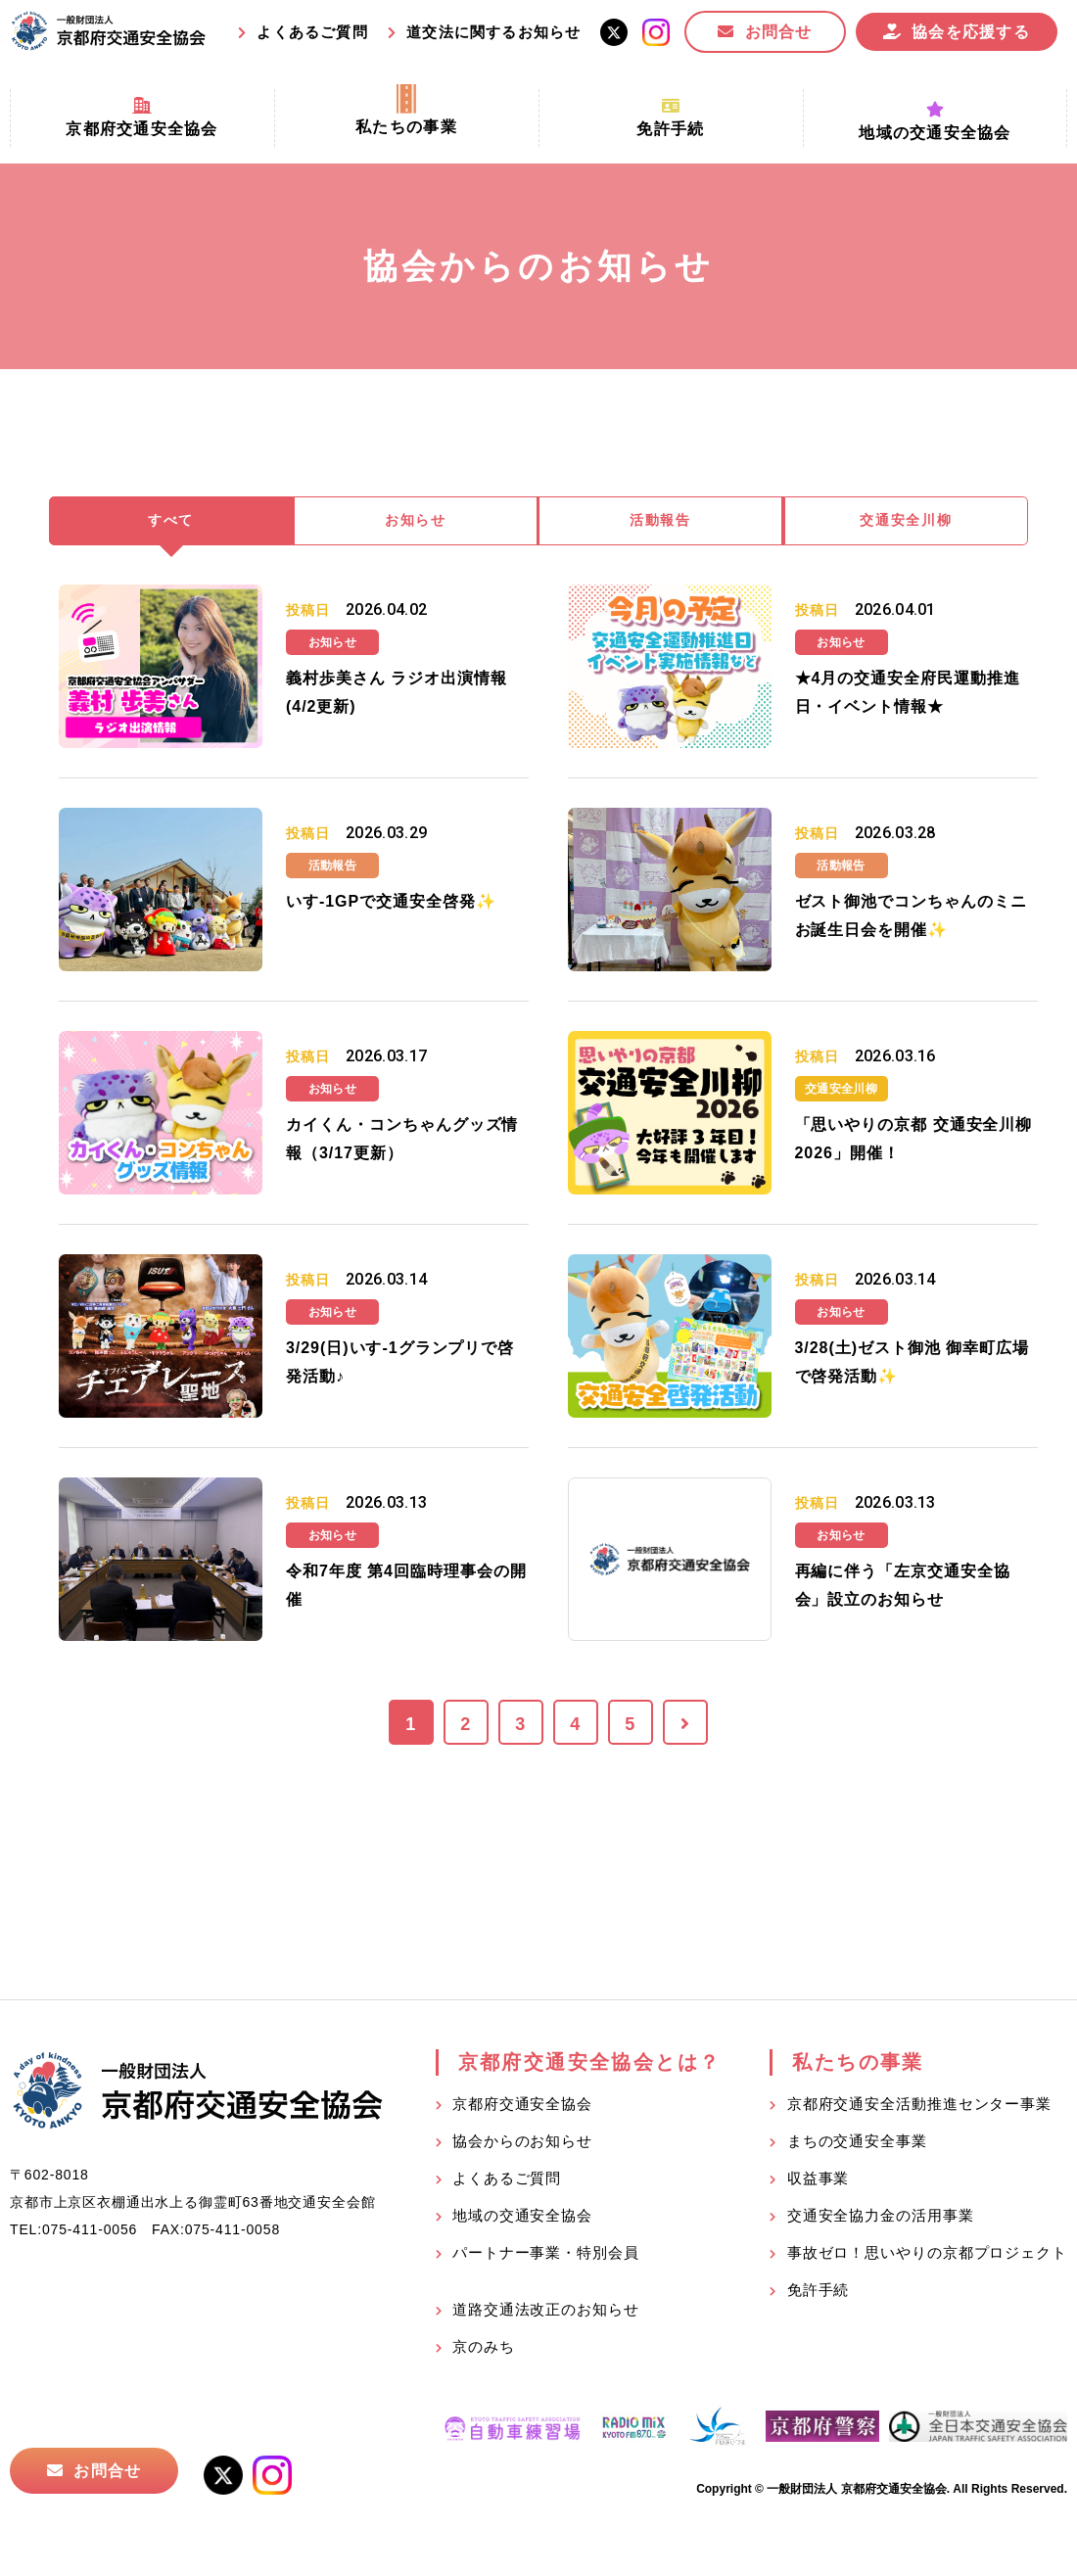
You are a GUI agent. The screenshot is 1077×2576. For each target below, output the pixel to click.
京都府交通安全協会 (522, 2106)
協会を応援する (971, 31)
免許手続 (818, 2292)
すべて (171, 522)
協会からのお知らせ (522, 2143)
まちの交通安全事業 (857, 2143)
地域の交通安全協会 (522, 2218)
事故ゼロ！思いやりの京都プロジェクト (927, 2255)
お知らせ (416, 522)
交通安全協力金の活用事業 (880, 2218)
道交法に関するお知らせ (493, 31)
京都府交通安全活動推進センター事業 (919, 2106)
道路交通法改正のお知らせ (545, 2312)
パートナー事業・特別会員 (545, 2255)
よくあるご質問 (312, 31)
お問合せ (779, 31)
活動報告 (661, 522)
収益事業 (818, 2181)
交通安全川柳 (907, 522)
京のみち (483, 2349)
